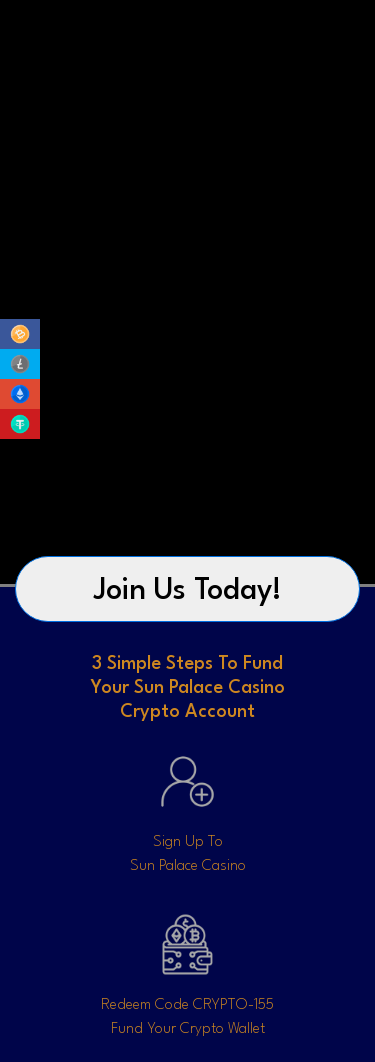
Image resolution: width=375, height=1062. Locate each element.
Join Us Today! (188, 591)
